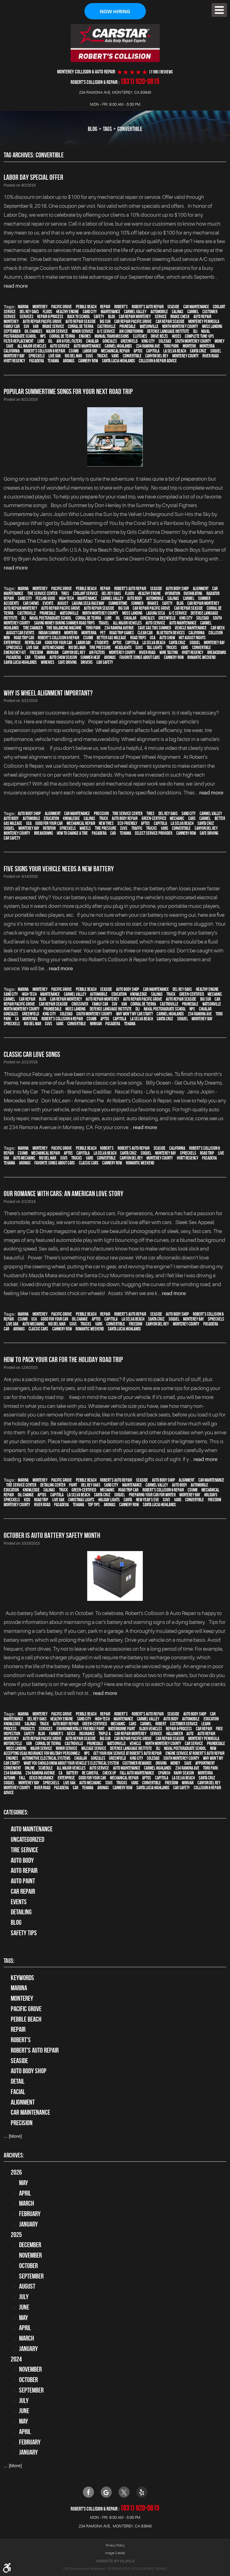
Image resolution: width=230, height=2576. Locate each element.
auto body (134, 598)
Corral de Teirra (62, 336)
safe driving (67, 662)
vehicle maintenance (191, 627)
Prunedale (127, 326)
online (30, 1768)
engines (85, 336)
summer (137, 603)
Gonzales (110, 341)
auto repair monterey (20, 608)
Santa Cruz (198, 351)
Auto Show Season (63, 657)
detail (18, 2081)
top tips (94, 1504)
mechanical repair (115, 351)
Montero (189, 346)
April (25, 2193)
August (62, 603)
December (30, 2245)
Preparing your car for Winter (152, 1494)
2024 (16, 2359)
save (10, 346)
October (28, 2265)
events (48, 603)
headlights (123, 647)
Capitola (152, 351)
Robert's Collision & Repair (44, 351)
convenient (12, 1768)
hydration (172, 593)
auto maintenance (87, 346)
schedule (45, 1768)
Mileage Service (93, 1748)
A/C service (106, 331)
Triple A (105, 1733)
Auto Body (22, 1860)
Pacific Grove (61, 307)
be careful (90, 1773)
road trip (207, 1153)
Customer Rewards (137, 1763)
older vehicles (150, 1729)
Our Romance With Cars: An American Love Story (63, 1194)
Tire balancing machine (64, 627)
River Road (210, 356)
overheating (193, 593)
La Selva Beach (174, 351)
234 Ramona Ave (148, 346)
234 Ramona (12, 1773)
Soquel (215, 351)
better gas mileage (111, 637)
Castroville (106, 326)
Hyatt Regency (14, 361)
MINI (7, 637)
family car (12, 326)
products (28, 1729)
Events (19, 1901)
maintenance (110, 311)
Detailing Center (52, 1485)
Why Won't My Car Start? (134, 1013)
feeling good (45, 598)
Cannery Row (88, 361)
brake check (179, 316)
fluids (47, 311)
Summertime (117, 603)
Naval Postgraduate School (50, 618)
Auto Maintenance (32, 1829)
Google (106, 2492)
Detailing (21, 1912)
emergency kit (15, 652)
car (27, 657)
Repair (105, 307)
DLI (195, 331)
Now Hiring (115, 11)
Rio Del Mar (73, 356)
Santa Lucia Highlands (118, 361)
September (12, 331)
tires (65, 593)
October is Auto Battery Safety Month (52, 1535)
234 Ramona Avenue (119, 627)
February (30, 2214)
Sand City (90, 311)
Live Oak (55, 356)
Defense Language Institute (168, 331)
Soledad (164, 341)
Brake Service (53, 326)
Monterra (207, 346)
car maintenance (196, 307)
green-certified (154, 818)
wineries (47, 662)
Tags (107, 129)
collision (216, 632)
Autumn (9, 1778)
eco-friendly (127, 823)
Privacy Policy (115, 2545)
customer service (184, 1724)
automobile (159, 311)
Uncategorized (27, 1839)
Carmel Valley (135, 311)
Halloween (174, 1733)
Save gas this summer (154, 627)
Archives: (14, 2155)
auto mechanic (53, 647)
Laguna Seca (155, 613)
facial (18, 2091)
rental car (33, 642)
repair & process (50, 316)
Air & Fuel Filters (69, 341)
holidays (210, 1494)
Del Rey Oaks (29, 311)
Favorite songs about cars (139, 657)
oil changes (33, 331)
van (35, 326)
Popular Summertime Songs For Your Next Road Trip (68, 392)
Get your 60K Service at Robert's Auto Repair (127, 1753)
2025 (16, 2234)
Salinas (177, 311)
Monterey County (185, 356)
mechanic (177, 818)
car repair (27, 999)
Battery (72, 1773)
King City (148, 341)
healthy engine (67, 311)
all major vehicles (32, 346)
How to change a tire (72, 833)
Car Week (218, 627)
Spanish (164, 1773)
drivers (87, 662)
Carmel (193, 311)
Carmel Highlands (118, 346)
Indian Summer (49, 632)
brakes (152, 603)
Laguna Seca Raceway (88, 603)
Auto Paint (23, 1881)
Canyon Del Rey (156, 356)
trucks (102, 356)
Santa (127, 1499)
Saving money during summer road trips (64, 622)
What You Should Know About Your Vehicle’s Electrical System (71, 1763)
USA (152, 637)
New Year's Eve (147, 1499)
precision (101, 813)
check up (109, 1773)
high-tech (66, 598)
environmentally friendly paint (80, 1729)
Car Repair (23, 1891)
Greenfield (129, 341)
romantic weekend (201, 657)
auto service (60, 346)
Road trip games (121, 632)
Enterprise (12, 642)
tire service (24, 1849)
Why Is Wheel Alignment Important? (48, 693)
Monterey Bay (14, 356)
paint (73, 1485)
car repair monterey (135, 316)
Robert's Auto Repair (148, 307)
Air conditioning (131, 331)
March (26, 2203)
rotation (49, 828)
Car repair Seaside (170, 321)
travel (104, 622)
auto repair (24, 1870)
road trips (138, 637)
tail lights (154, 647)
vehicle (135, 1743)
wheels (85, 828)
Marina (23, 307)
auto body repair (125, 818)
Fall (22, 1778)
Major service (57, 331)
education (51, 818)
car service (194, 1743)
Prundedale (53, 1008)
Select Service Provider (153, 833)
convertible (129, 129)
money (219, 341)
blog (111, 316)
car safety (104, 662)
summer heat (90, 657)
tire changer (33, 627)
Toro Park (171, 346)
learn (205, 1724)
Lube (41, 341)
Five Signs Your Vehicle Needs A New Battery (59, 869)
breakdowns (216, 652)
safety (99, 316)
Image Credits (115, 2553)
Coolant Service (85, 593)
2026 (16, 2172)
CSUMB (74, 351)
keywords (22, 1977)
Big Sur (105, 321)
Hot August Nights (192, 637)
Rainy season (184, 1773)
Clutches (140, 336)
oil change (80, 1319)
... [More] (13, 2136)
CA (17, 1018)
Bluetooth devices (171, 632)
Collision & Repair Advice (158, 361)
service (161, 316)
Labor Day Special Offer (33, 178)
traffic (136, 828)
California (12, 351)
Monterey (40, 307)
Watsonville (149, 326)
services (26, 316)
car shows (31, 603)
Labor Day (90, 351)
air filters (97, 652)
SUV (26, 326)
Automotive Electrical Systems (46, 1758)
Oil (50, 341)
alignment (201, 588)
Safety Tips (24, 1932)
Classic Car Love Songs (32, 1054)
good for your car (58, 642)
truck (103, 818)
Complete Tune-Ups (199, 336)
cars (192, 818)
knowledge (71, 818)
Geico (71, 1733)
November (30, 2255)
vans (115, 356)
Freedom (36, 652)
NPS (43, 336)
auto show (167, 637)
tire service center (42, 593)
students (102, 642)
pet (102, 632)
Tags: (9, 1960)
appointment (205, 1763)
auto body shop (177, 588)
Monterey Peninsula (203, 321)
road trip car (24, 637)
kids (27, 1499)
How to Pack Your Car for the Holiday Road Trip (63, 1360)
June (24, 2307)
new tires (106, 823)
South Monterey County (193, 341)
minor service (82, 331)
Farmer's (56, 1733)
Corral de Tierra (80, 326)
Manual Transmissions (112, 336)
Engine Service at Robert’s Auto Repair (195, 1753)
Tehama (53, 361)
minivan (52, 652)
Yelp (141, 2492)
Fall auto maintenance (137, 1773)
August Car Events (20, 632)
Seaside (173, 307)
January (28, 2224)
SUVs (89, 356)
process (10, 1729)
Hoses (176, 336)
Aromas (69, 361)
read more (16, 286)
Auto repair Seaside (80, 321)
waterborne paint (121, 1729)
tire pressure (100, 647)
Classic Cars (89, 1163)
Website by (115, 2561)
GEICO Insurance (41, 1778)
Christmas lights (81, 1499)
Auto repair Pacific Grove (42, 321)
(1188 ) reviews (161, 72)
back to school (78, 316)
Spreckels (37, 356)
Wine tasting (168, 652)
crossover (80, 1004)
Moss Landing (212, 326)
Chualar (92, 341)
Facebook (88, 2492)
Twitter (124, 2492)
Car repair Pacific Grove (133, 321)
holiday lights (109, 1499)
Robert (160, 1724)
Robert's (121, 307)
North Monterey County (180, 326)
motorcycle (13, 1743)
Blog (92, 129)
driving (161, 1763)
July (24, 2297)
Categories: (16, 1812)
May (23, 2182)
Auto (189, 1733)
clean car (145, 632)
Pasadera (36, 361)
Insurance (87, 1733)
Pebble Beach (86, 307)
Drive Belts (159, 336)
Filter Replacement (18, 341)
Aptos (138, 351)
